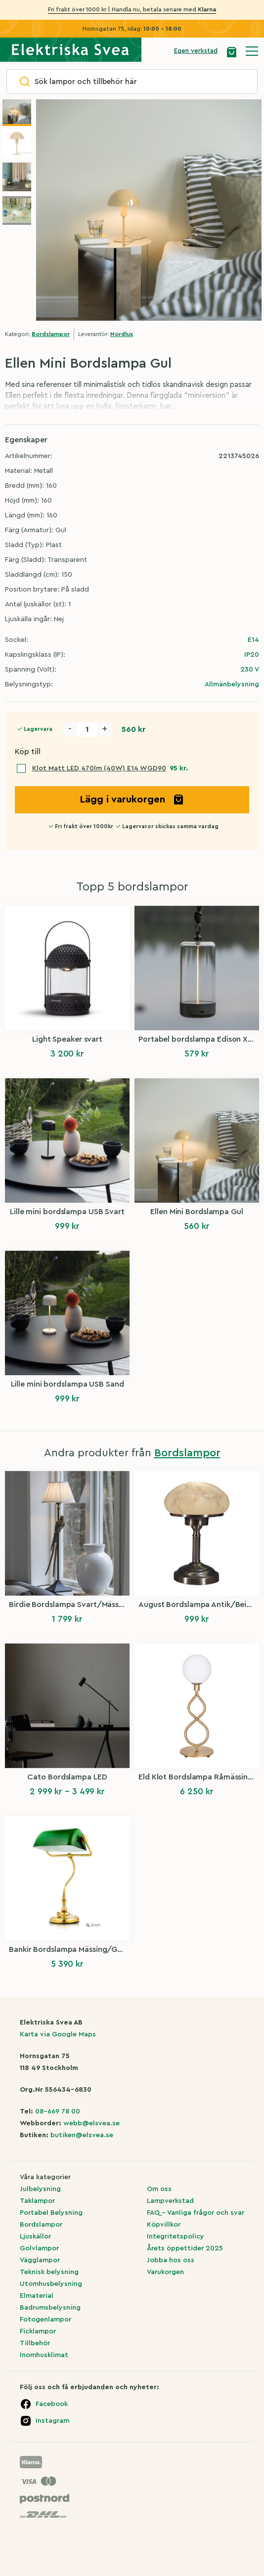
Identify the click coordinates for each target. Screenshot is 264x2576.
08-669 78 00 (57, 2111)
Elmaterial (36, 2295)
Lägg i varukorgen (132, 799)
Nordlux (121, 334)
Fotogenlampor (45, 2319)
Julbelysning (40, 2189)
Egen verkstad (196, 50)
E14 (253, 639)
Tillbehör (35, 2343)
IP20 (251, 654)
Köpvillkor (163, 2224)
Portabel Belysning (51, 2212)
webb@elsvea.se (91, 2123)
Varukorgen (165, 2272)
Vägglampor (40, 2260)
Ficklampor (38, 2331)
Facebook (52, 2404)
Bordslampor (51, 334)
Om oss (159, 2189)
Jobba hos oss (170, 2260)
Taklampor (37, 2200)
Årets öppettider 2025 (185, 2248)
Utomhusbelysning (51, 2283)
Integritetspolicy (175, 2236)
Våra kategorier (45, 2177)
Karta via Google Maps (58, 2034)
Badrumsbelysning (50, 2307)
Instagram (52, 2420)
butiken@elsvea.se (81, 2135)
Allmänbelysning (232, 684)
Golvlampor (39, 2248)
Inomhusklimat (44, 2355)
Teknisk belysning (49, 2272)
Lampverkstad (170, 2200)
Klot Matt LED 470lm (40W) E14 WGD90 (99, 768)
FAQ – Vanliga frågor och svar (195, 2212)
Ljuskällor (35, 2236)
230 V (249, 669)
